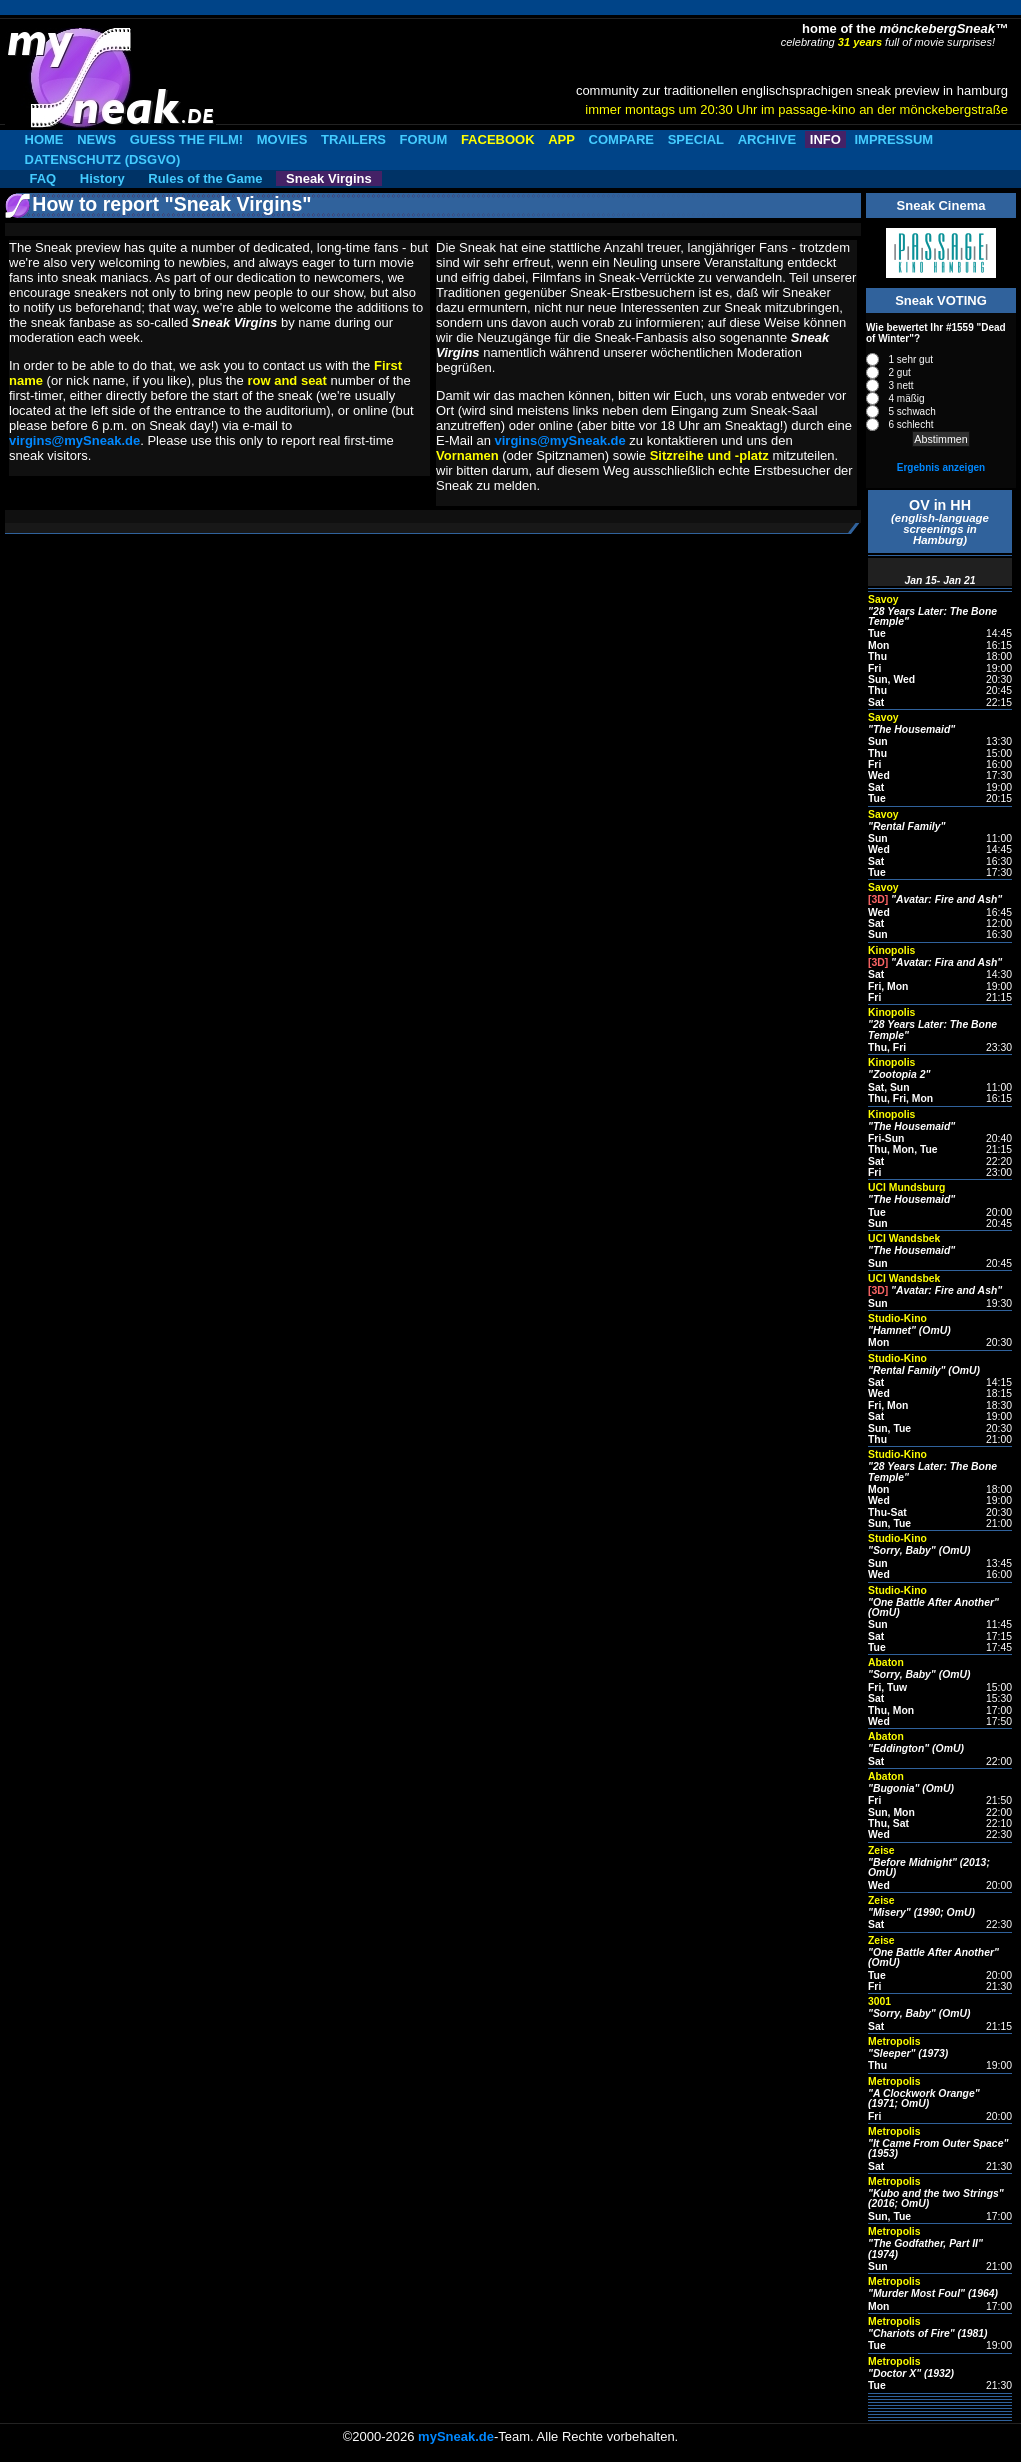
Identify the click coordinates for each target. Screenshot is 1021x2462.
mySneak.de (456, 2436)
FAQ (43, 178)
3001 (879, 2001)
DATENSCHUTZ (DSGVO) (103, 159)
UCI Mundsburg (906, 1187)
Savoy (883, 599)
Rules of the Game (205, 178)
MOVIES (282, 139)
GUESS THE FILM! (186, 139)
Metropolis (894, 2041)
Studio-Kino (897, 1318)
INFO (825, 139)
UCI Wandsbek (904, 1238)
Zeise (881, 1850)
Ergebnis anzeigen (941, 467)
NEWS (96, 139)
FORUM (424, 139)
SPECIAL (696, 139)
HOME (44, 139)
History (102, 178)
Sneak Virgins (329, 178)
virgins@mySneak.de (74, 440)
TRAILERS (353, 139)
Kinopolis (891, 950)
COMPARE (621, 139)
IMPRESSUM (893, 139)
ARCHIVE (767, 139)
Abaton (886, 1662)
